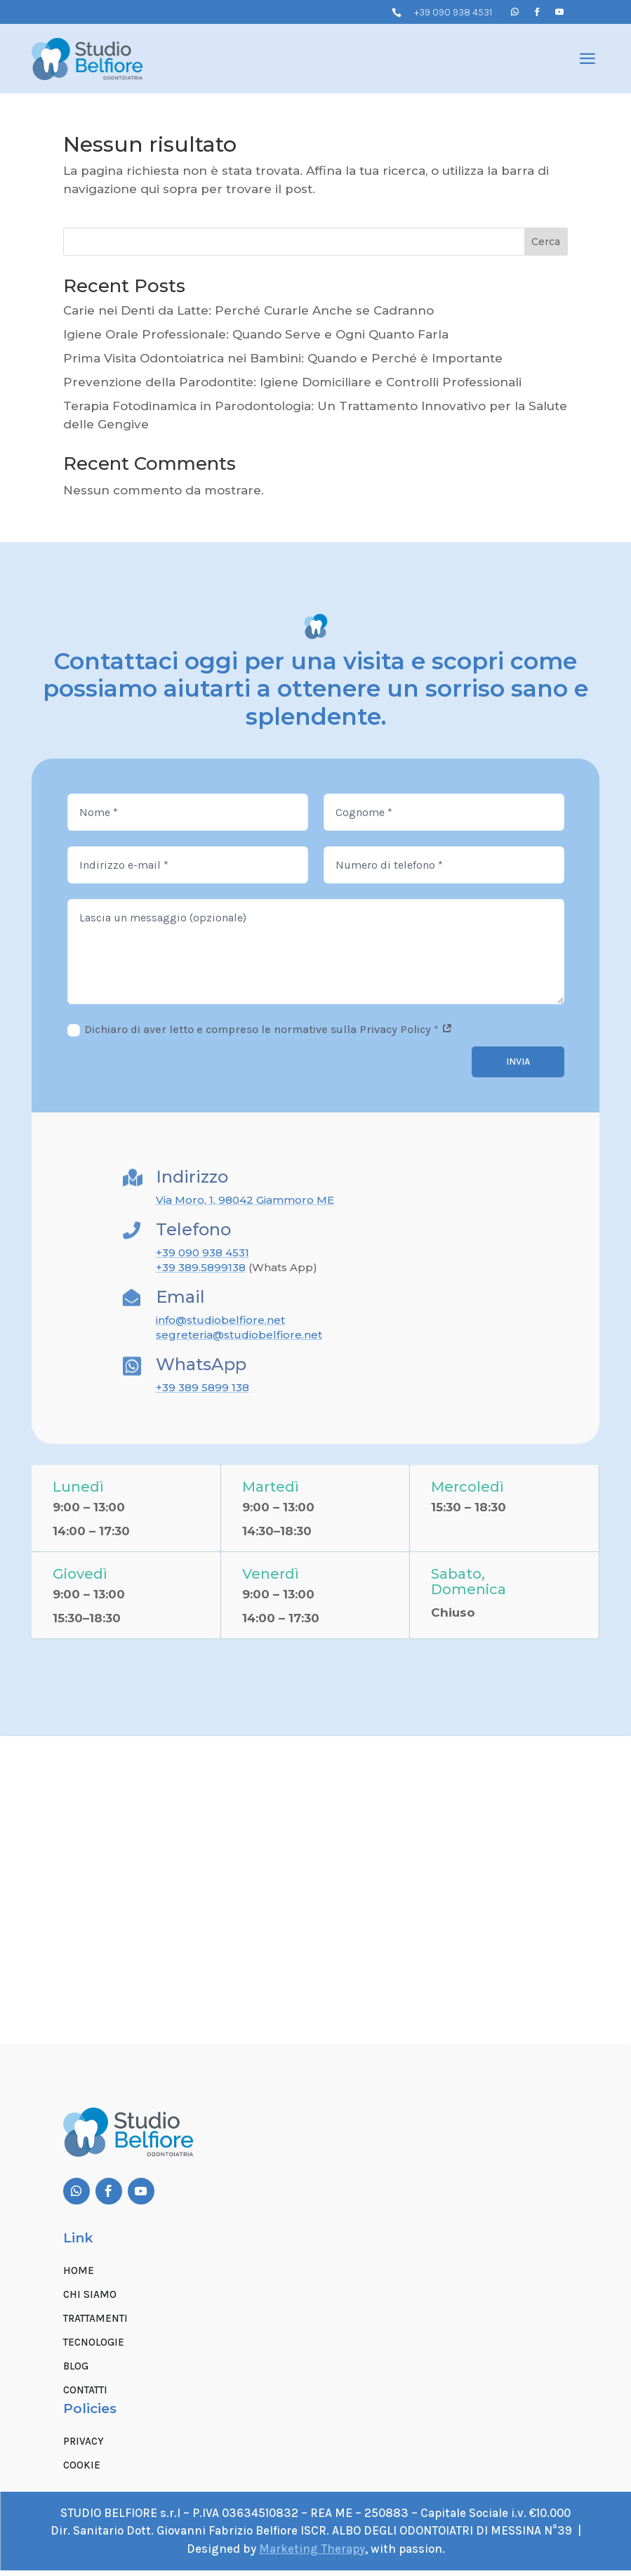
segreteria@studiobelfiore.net (239, 1334)
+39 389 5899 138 (202, 1387)
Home (78, 2276)
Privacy (83, 2446)
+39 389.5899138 (201, 1267)
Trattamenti (95, 2324)
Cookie (81, 2470)
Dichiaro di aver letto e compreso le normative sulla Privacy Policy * (260, 1030)
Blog (75, 2371)
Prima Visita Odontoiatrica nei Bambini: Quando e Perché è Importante (283, 358)
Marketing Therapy (312, 2554)
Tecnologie (93, 2347)
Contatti (85, 2395)
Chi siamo (90, 2300)
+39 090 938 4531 (453, 12)
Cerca (545, 241)
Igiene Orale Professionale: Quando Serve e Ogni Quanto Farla (256, 334)
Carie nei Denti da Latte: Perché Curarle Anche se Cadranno (248, 310)
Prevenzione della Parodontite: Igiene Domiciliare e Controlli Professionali (292, 382)
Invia (518, 1061)
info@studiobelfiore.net (220, 1320)
